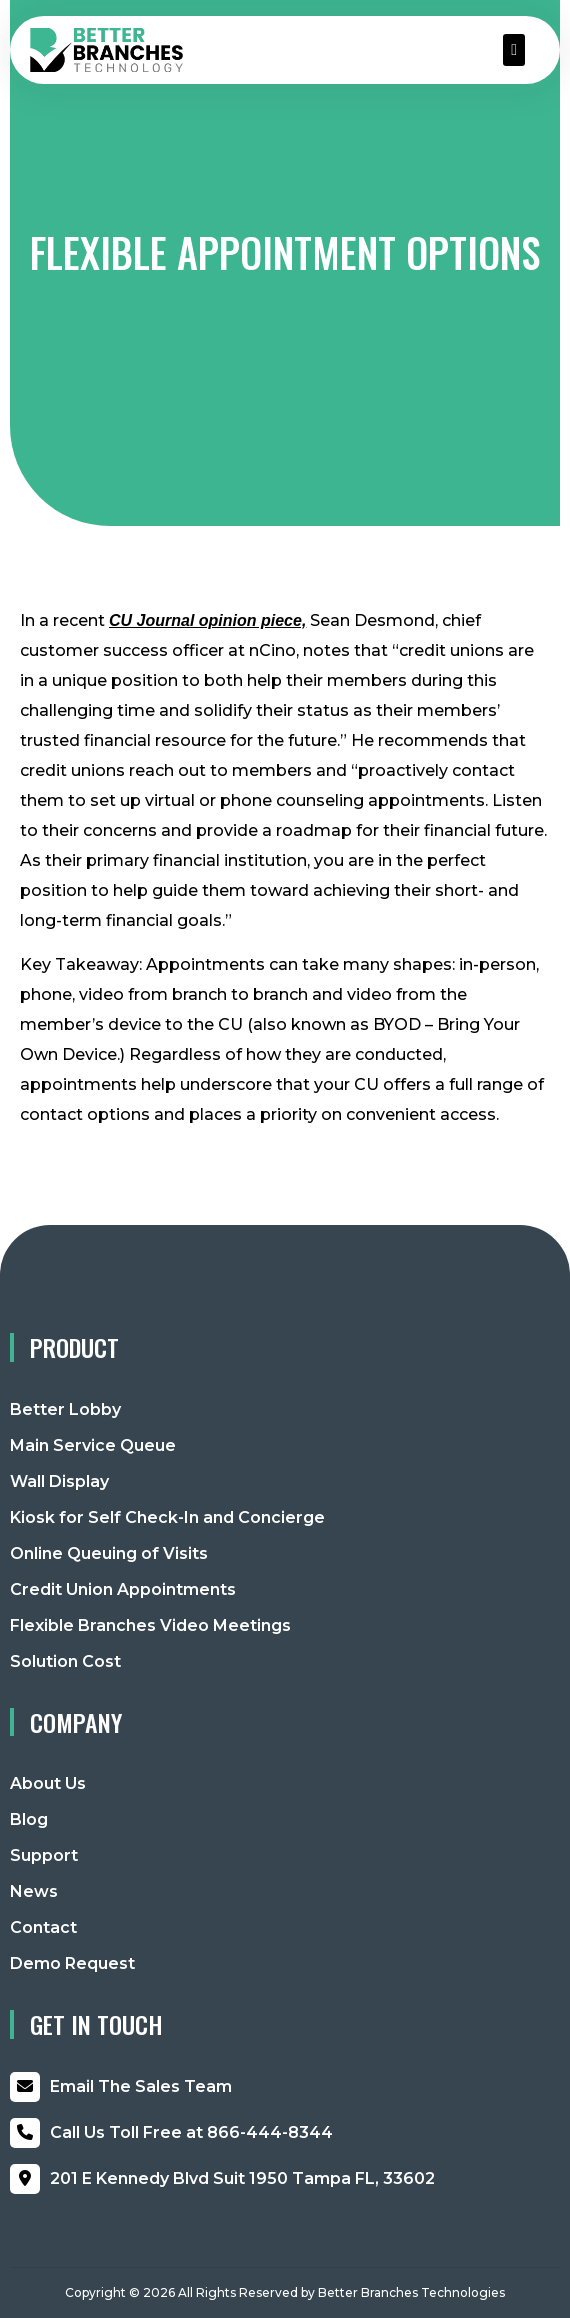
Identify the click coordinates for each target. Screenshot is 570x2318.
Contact (43, 1927)
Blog (29, 1819)
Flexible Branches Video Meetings (150, 1625)
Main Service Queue (93, 1445)
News (34, 1891)
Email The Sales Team (141, 2086)
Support (44, 1855)
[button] (514, 50)
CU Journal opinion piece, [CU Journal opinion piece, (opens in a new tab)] (207, 620)
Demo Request (72, 1963)
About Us (48, 1783)
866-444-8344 (191, 2132)
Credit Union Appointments (123, 1589)
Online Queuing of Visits (109, 1553)
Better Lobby (65, 1409)
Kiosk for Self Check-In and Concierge (167, 1517)
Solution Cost (65, 1661)
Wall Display (59, 1481)
